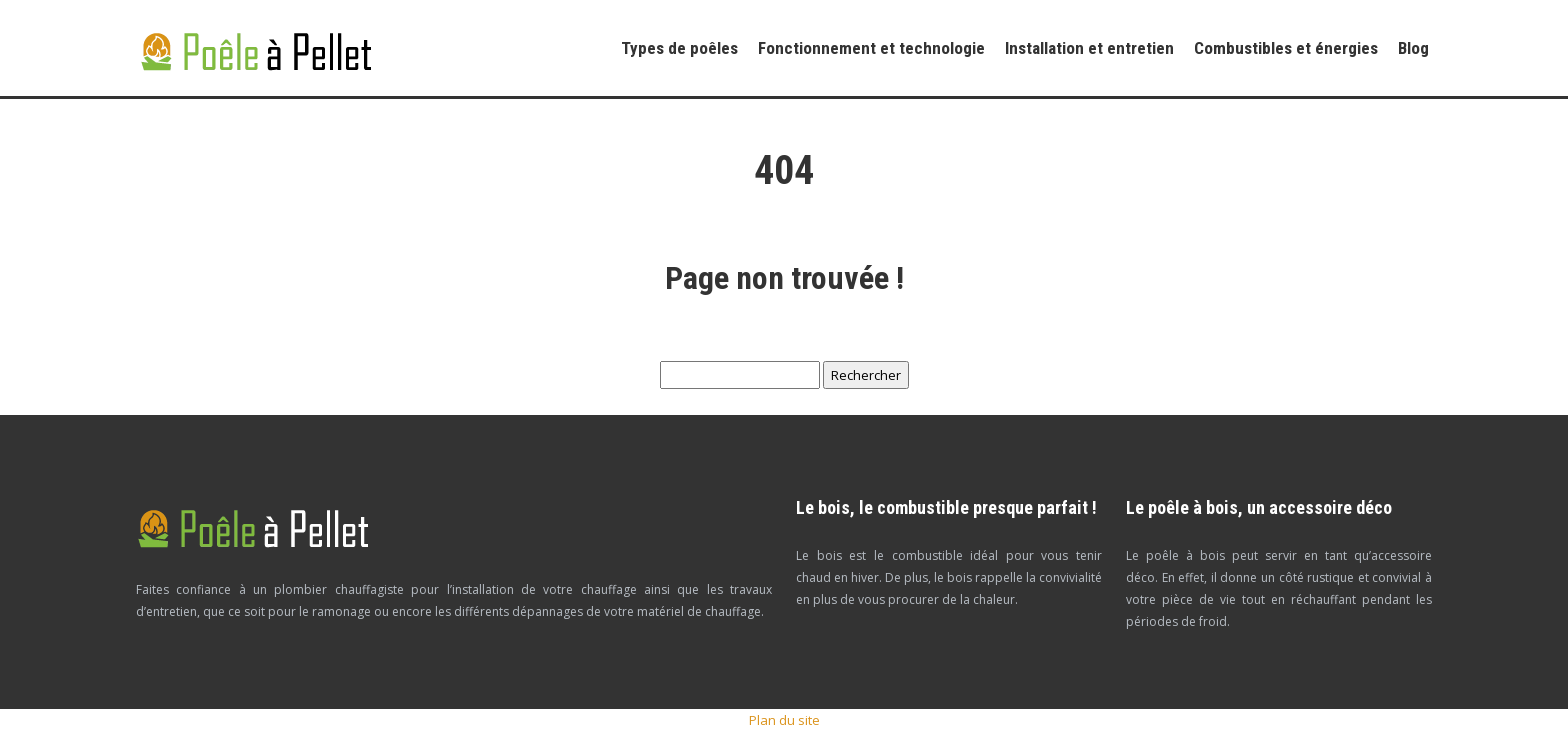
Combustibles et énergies (1286, 48)
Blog (1413, 48)
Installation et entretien (1089, 48)
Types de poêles (679, 48)
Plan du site (784, 720)
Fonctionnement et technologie (871, 48)
